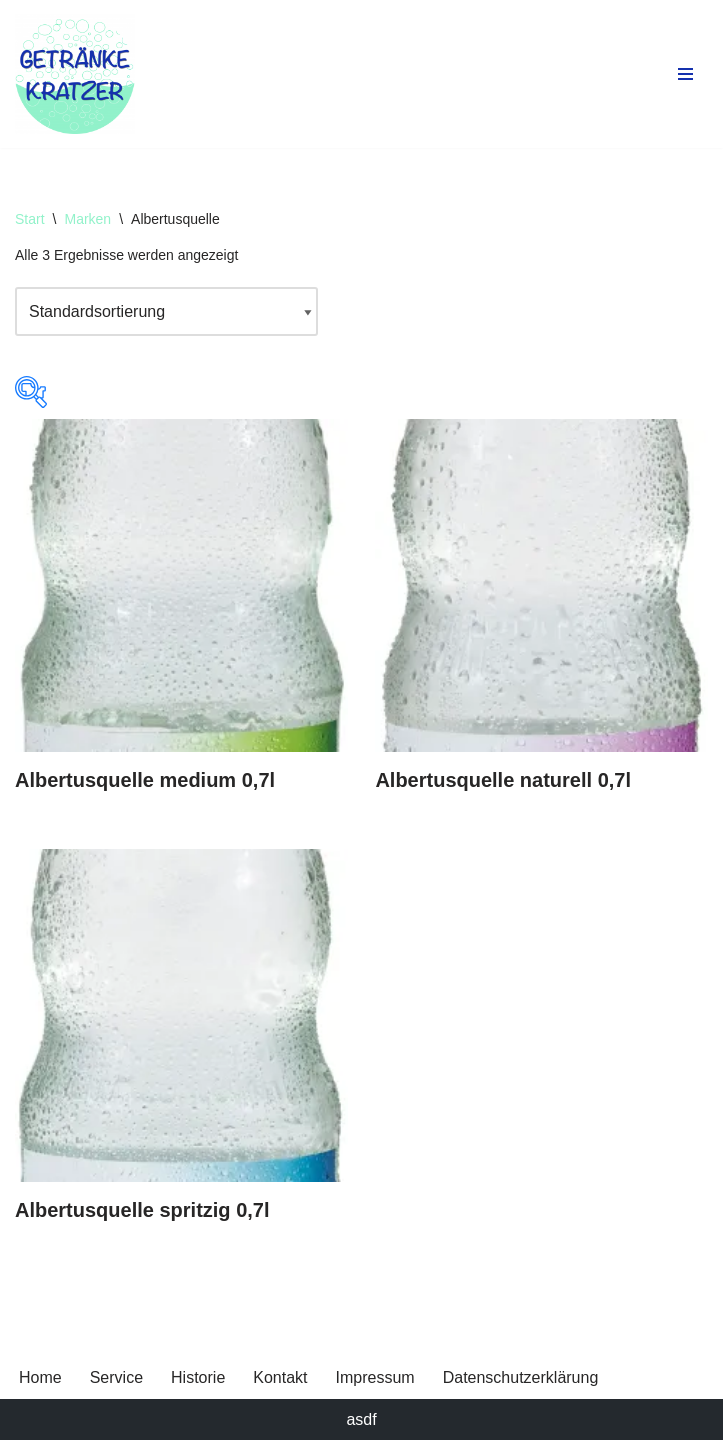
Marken (87, 219)
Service (116, 1377)
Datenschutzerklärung (521, 1377)
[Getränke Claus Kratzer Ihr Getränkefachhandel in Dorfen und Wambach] (75, 74)
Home (40, 1377)
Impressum (375, 1377)
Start (30, 219)
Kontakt (280, 1377)
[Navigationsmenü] (685, 74)
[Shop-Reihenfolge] (166, 312)
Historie (198, 1377)
